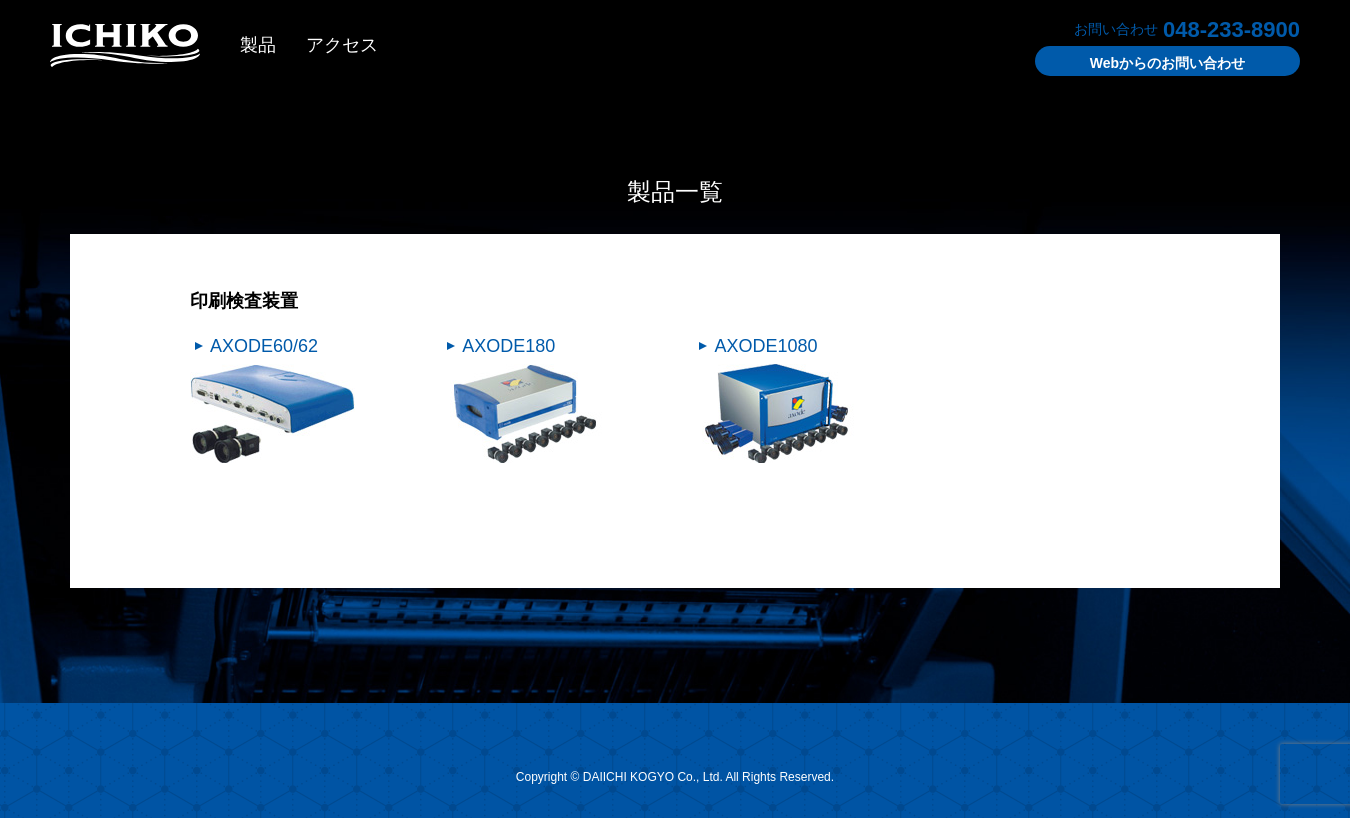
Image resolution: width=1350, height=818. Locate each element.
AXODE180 (508, 346)
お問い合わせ (1167, 63)
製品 (258, 45)
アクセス (342, 45)
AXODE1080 (765, 346)
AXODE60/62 (264, 346)
